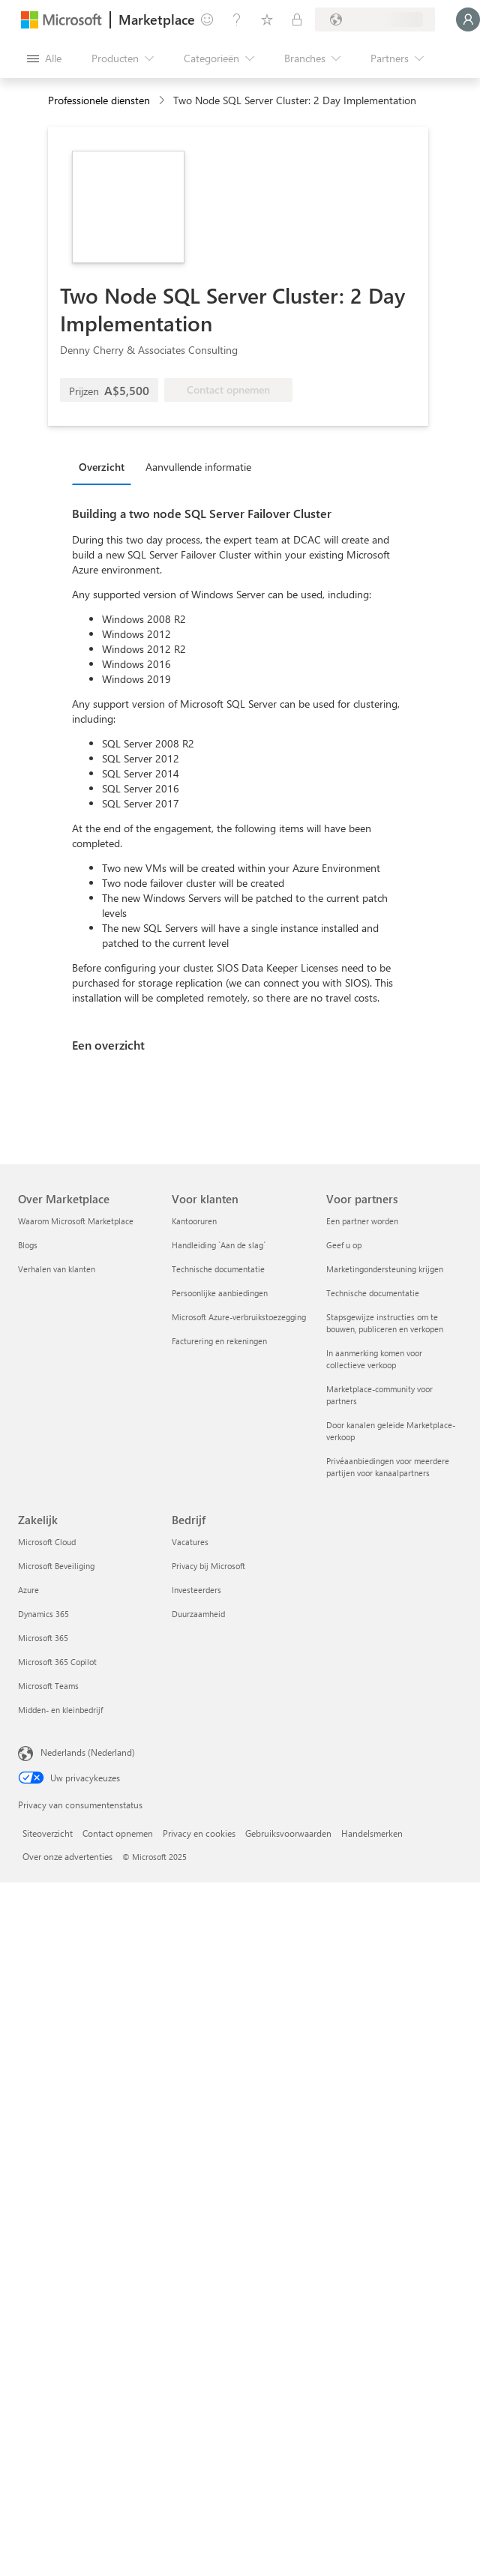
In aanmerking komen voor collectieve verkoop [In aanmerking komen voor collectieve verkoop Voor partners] (374, 1358)
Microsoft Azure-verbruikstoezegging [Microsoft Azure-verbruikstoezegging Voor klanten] (239, 1316)
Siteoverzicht (47, 1833)
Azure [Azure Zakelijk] (28, 1589)
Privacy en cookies (199, 1833)
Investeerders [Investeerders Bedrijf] (196, 1589)
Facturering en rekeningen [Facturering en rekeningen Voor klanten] (219, 1340)
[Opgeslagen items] (267, 19)
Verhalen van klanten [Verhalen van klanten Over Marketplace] (56, 1269)
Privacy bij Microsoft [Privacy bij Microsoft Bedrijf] (208, 1565)
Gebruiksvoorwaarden (288, 1833)
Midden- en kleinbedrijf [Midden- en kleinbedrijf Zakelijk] (60, 1709)
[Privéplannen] (297, 19)
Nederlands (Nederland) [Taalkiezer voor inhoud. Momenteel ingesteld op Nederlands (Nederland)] (87, 1752)
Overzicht (101, 467)
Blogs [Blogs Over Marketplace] (28, 1245)
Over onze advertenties (67, 1856)
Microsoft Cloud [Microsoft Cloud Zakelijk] (47, 1541)
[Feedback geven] (207, 19)
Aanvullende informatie (198, 467)
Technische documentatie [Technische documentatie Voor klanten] (218, 1269)
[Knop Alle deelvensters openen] (44, 58)
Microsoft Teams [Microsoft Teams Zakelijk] (48, 1685)
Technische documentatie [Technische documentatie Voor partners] (372, 1292)
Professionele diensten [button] (99, 100)
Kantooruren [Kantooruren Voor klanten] (194, 1221)
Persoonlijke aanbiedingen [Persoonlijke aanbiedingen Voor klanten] (220, 1292)
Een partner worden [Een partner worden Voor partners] (362, 1221)
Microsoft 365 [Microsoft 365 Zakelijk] (43, 1637)
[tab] (105, 466)
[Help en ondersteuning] (237, 19)
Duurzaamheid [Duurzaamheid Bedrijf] (198, 1613)
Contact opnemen (117, 1833)
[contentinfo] (163, 100)
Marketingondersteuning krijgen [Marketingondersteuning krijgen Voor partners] (384, 1269)
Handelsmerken (372, 1833)
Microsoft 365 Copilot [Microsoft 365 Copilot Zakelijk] (57, 1661)
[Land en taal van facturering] (375, 19)
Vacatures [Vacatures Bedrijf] (190, 1541)
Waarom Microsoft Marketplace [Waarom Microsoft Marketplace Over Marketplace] (76, 1221)
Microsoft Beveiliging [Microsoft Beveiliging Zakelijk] (56, 1565)
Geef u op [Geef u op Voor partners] (344, 1245)
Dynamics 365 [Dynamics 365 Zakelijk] (43, 1613)
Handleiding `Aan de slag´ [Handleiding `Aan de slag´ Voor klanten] (219, 1245)
